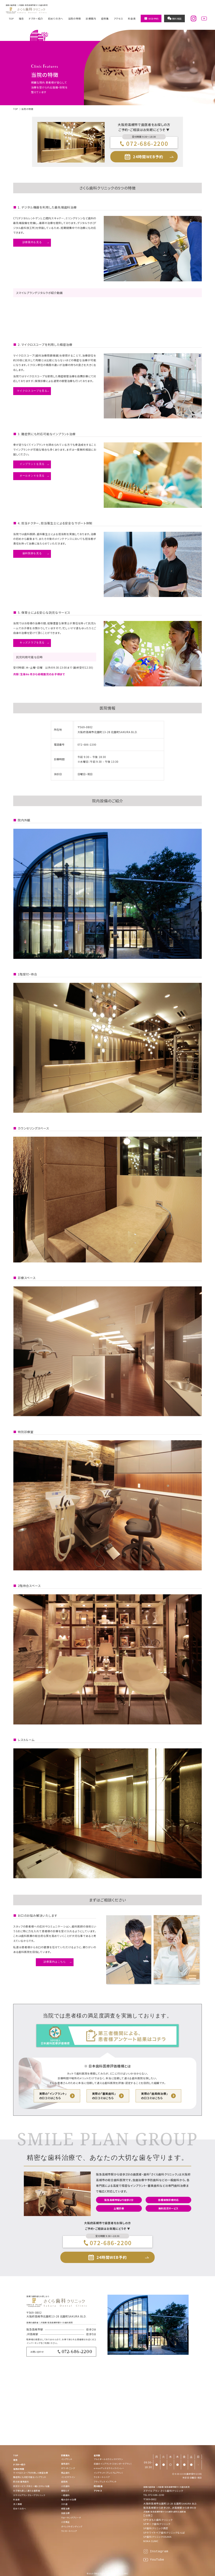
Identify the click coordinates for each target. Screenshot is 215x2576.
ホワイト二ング (68, 2468)
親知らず (65, 2490)
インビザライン (68, 2477)
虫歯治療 (65, 2513)
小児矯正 (65, 2521)
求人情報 (17, 2503)
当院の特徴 (74, 18)
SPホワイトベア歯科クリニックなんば (164, 2532)
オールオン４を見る (32, 476)
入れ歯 (64, 2503)
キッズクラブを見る (32, 643)
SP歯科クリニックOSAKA (157, 2536)
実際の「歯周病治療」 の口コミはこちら (154, 2096)
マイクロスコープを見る (32, 391)
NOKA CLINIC (150, 2541)
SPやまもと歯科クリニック (158, 2520)
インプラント (66, 2459)
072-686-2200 (145, 143)
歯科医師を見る (32, 553)
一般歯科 (65, 2495)
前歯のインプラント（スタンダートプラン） (113, 2463)
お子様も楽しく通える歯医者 (26, 2490)
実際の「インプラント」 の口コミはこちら (53, 2096)
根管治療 (65, 2508)
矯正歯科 (65, 2472)
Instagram (159, 2551)
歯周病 (64, 2481)
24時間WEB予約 (148, 156)
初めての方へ (55, 18)
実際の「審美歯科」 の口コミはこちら (104, 2096)
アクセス (118, 18)
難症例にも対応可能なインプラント (29, 2477)
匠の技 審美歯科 (21, 2481)
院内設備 (98, 2486)
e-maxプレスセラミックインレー (109, 2468)
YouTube (157, 2560)
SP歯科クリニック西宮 (155, 2528)
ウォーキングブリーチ (71, 2517)
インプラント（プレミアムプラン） (108, 2472)
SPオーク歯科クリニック (156, 2524)
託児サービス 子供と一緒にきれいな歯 (31, 2486)
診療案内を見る (32, 242)
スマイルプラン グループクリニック (29, 2495)
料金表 (132, 18)
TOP (11, 18)
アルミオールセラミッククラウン (108, 2459)
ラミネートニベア (102, 2477)
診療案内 (91, 18)
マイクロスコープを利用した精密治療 (30, 2472)
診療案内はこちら (55, 1962)
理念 (21, 18)
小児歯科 (65, 2486)
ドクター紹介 (36, 18)
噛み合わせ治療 (68, 2499)
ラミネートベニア (69, 2530)
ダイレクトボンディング (71, 2526)
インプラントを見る (32, 464)
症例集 (105, 18)
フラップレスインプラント (105, 2481)
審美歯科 (65, 2463)
